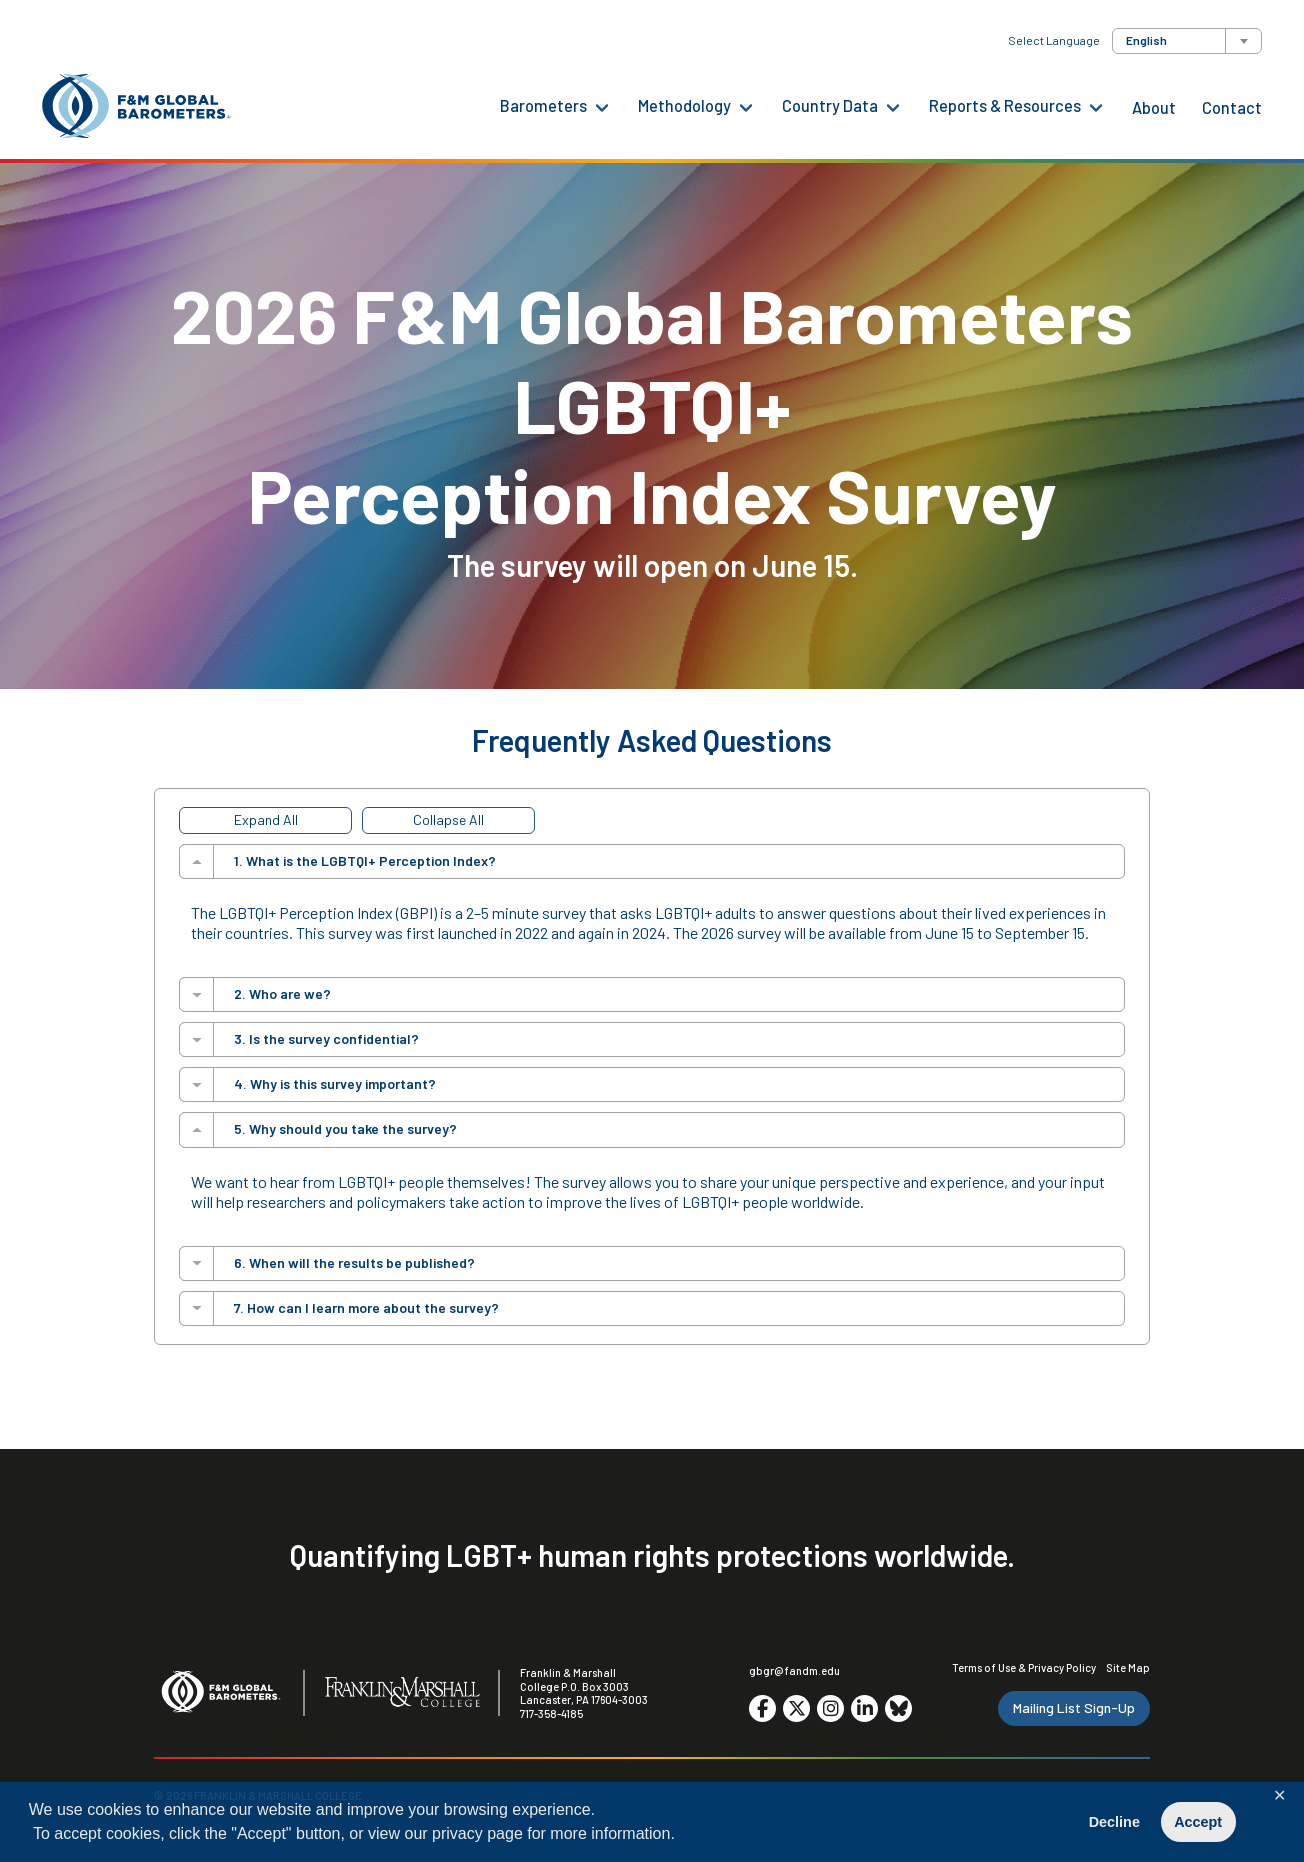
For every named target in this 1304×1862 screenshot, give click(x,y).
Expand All (266, 819)
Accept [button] (1198, 1822)
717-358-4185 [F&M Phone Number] (551, 1713)
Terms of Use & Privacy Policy (1024, 1667)
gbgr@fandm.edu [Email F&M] (794, 1670)
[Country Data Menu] (893, 106)
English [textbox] (1146, 40)
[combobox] (1187, 41)
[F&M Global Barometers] (137, 106)
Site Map (1128, 1667)
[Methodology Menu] (746, 106)
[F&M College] (402, 1693)
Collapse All (448, 819)
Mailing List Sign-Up (1074, 1707)
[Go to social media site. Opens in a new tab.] (762, 1708)
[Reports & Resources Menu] (1096, 106)
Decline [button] (1114, 1822)
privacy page (477, 1833)
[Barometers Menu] (602, 106)
